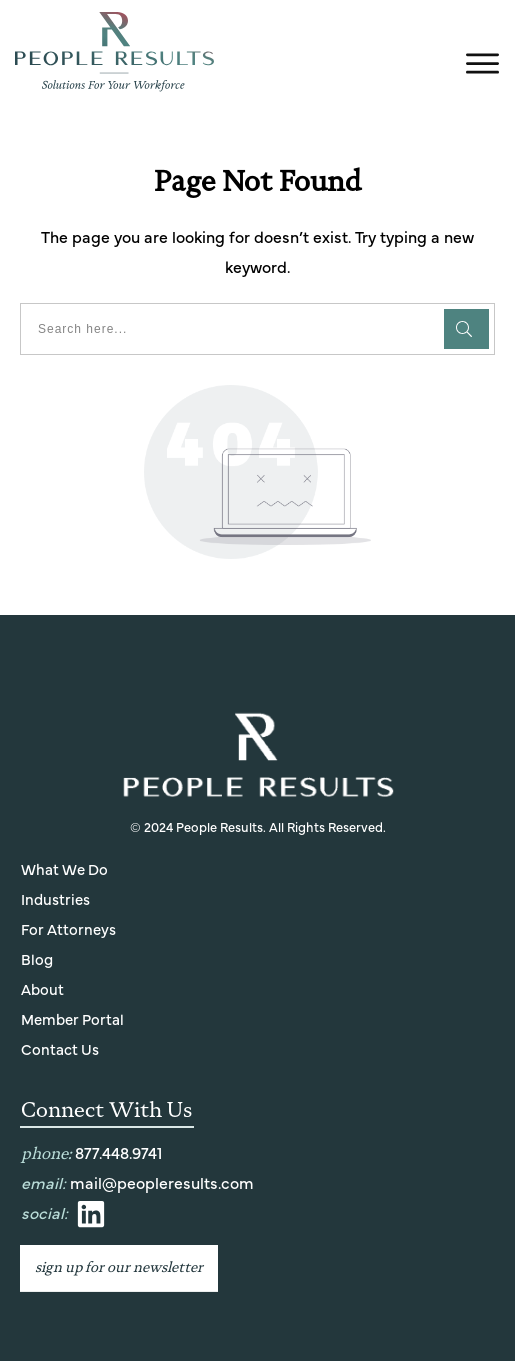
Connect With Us (107, 1109)
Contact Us (60, 1050)
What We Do (64, 870)
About (42, 990)
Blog (37, 960)
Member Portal (72, 1020)
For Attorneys (68, 930)
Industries (55, 900)
